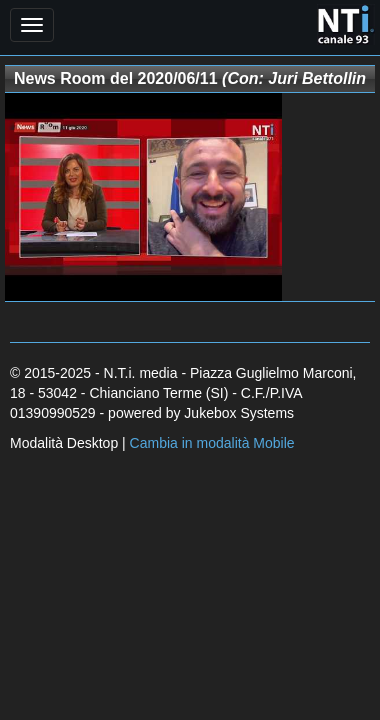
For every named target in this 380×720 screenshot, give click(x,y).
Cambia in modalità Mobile (212, 443)
